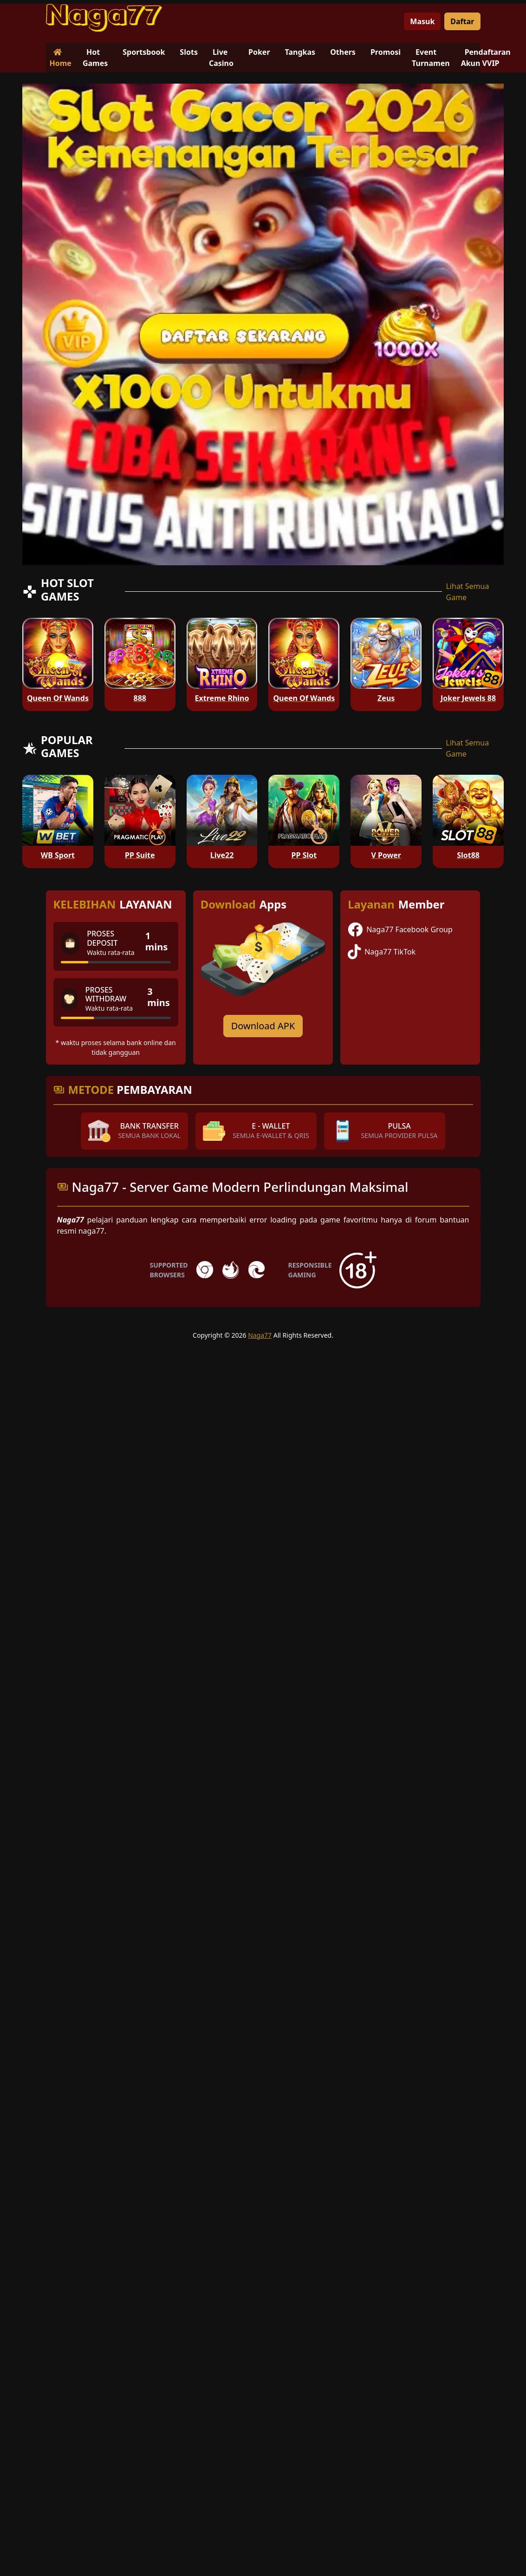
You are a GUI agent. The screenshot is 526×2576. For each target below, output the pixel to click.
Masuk (422, 21)
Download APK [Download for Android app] (263, 1026)
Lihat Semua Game (467, 591)
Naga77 (260, 1335)
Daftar (462, 21)
